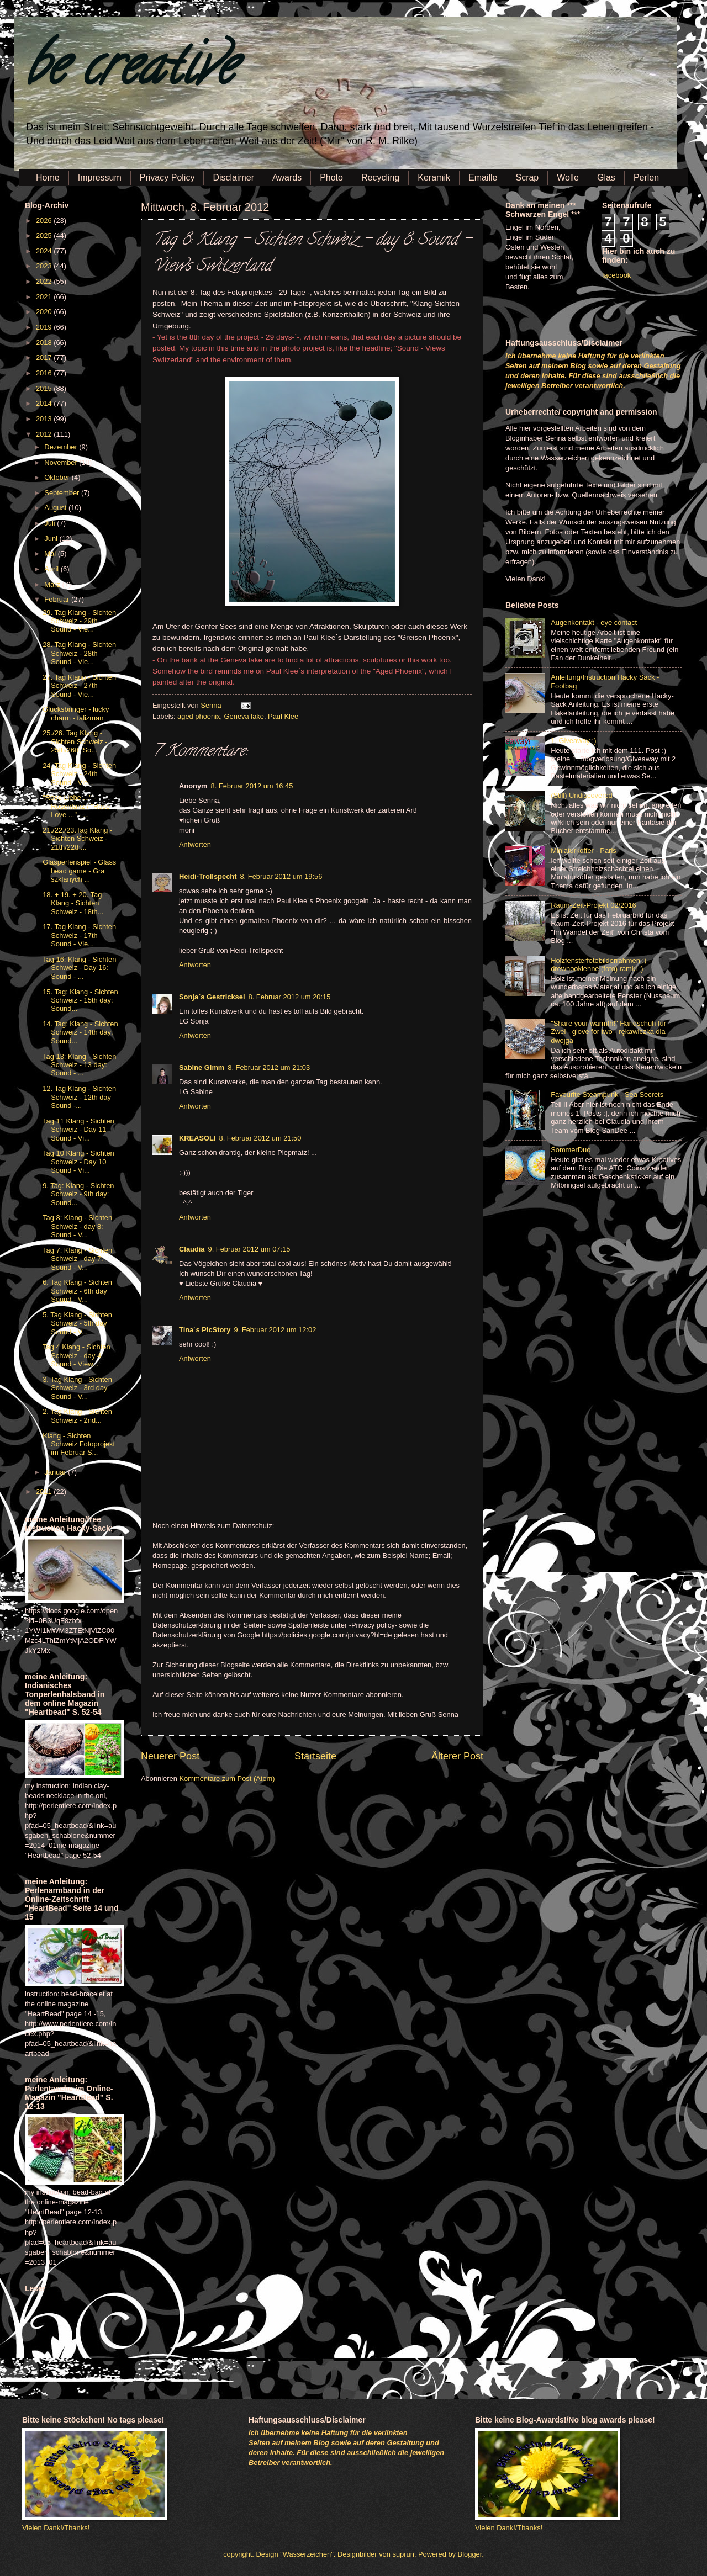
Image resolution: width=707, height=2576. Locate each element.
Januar (56, 1472)
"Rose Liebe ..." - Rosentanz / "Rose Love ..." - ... (76, 806)
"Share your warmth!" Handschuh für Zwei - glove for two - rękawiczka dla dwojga (608, 1032)
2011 (45, 1491)
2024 (45, 251)
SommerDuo (570, 1150)
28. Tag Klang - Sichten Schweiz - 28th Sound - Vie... (79, 653)
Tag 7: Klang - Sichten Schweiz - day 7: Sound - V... (77, 1258)
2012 (45, 434)
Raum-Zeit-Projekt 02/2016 (593, 905)
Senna (212, 705)
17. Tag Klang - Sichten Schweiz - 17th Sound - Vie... (79, 935)
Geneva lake (244, 716)
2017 (45, 357)
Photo (331, 177)
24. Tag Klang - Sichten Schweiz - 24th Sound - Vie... (79, 774)
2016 (45, 373)
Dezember (61, 447)
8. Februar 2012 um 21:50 (260, 1138)
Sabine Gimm (201, 1067)
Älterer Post (457, 1756)
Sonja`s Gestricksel (212, 997)
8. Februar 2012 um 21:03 (269, 1067)
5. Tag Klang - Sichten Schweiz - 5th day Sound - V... (77, 1323)
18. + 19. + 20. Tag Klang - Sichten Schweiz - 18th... (73, 903)
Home (48, 177)
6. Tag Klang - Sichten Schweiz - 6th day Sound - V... (77, 1290)
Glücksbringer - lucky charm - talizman (76, 713)
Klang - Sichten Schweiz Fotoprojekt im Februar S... (79, 1444)
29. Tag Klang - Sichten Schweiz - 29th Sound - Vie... (79, 621)
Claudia (192, 1249)
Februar (57, 599)
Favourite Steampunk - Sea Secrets (607, 1094)
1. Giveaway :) (573, 740)
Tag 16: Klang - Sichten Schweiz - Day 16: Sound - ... (79, 967)
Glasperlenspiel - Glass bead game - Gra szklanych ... (79, 870)
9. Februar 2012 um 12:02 (275, 1330)
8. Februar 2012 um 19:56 (281, 876)
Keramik (434, 177)
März (53, 584)
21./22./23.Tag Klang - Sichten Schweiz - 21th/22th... (77, 838)
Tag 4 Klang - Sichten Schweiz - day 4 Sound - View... (76, 1355)
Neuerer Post (170, 1756)
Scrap (527, 177)
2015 (45, 388)
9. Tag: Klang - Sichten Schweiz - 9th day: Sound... (78, 1194)
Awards (287, 177)
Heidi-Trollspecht (207, 876)
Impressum (100, 177)
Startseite (315, 1756)
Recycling (380, 177)
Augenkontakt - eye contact (594, 622)
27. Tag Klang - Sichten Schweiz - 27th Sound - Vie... (79, 685)
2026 (45, 220)
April (52, 569)
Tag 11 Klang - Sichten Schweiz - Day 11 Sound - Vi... (78, 1129)
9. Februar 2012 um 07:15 (249, 1249)
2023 (45, 266)
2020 (45, 312)
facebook (616, 275)
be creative (130, 71)
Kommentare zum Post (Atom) (227, 1778)
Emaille (482, 177)
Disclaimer (233, 177)
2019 (45, 327)
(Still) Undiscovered (582, 795)
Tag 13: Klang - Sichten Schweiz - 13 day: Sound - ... (79, 1065)
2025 (45, 235)
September (62, 493)
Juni (51, 538)
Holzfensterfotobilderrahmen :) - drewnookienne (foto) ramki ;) (601, 964)
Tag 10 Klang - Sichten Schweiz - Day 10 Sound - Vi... (78, 1161)
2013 (45, 419)
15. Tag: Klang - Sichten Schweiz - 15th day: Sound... (80, 1000)
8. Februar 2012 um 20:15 (290, 997)
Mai (50, 553)
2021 (45, 297)
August (56, 507)
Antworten (195, 844)
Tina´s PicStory (205, 1330)
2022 (45, 281)
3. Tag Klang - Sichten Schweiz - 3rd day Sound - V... (77, 1388)
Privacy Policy (167, 177)
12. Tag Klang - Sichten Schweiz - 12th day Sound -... (79, 1097)
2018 (45, 342)
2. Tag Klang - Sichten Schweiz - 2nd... (77, 1415)
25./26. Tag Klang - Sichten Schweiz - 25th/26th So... (75, 741)
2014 (45, 403)
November (61, 462)
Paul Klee (283, 716)
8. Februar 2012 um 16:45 (252, 786)
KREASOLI (197, 1138)
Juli (50, 523)
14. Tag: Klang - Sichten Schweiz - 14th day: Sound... (80, 1032)
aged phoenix (198, 716)
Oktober (57, 477)
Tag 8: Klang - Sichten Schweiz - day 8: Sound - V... (77, 1226)
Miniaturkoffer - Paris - (585, 850)
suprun (403, 2554)
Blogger (470, 2554)
